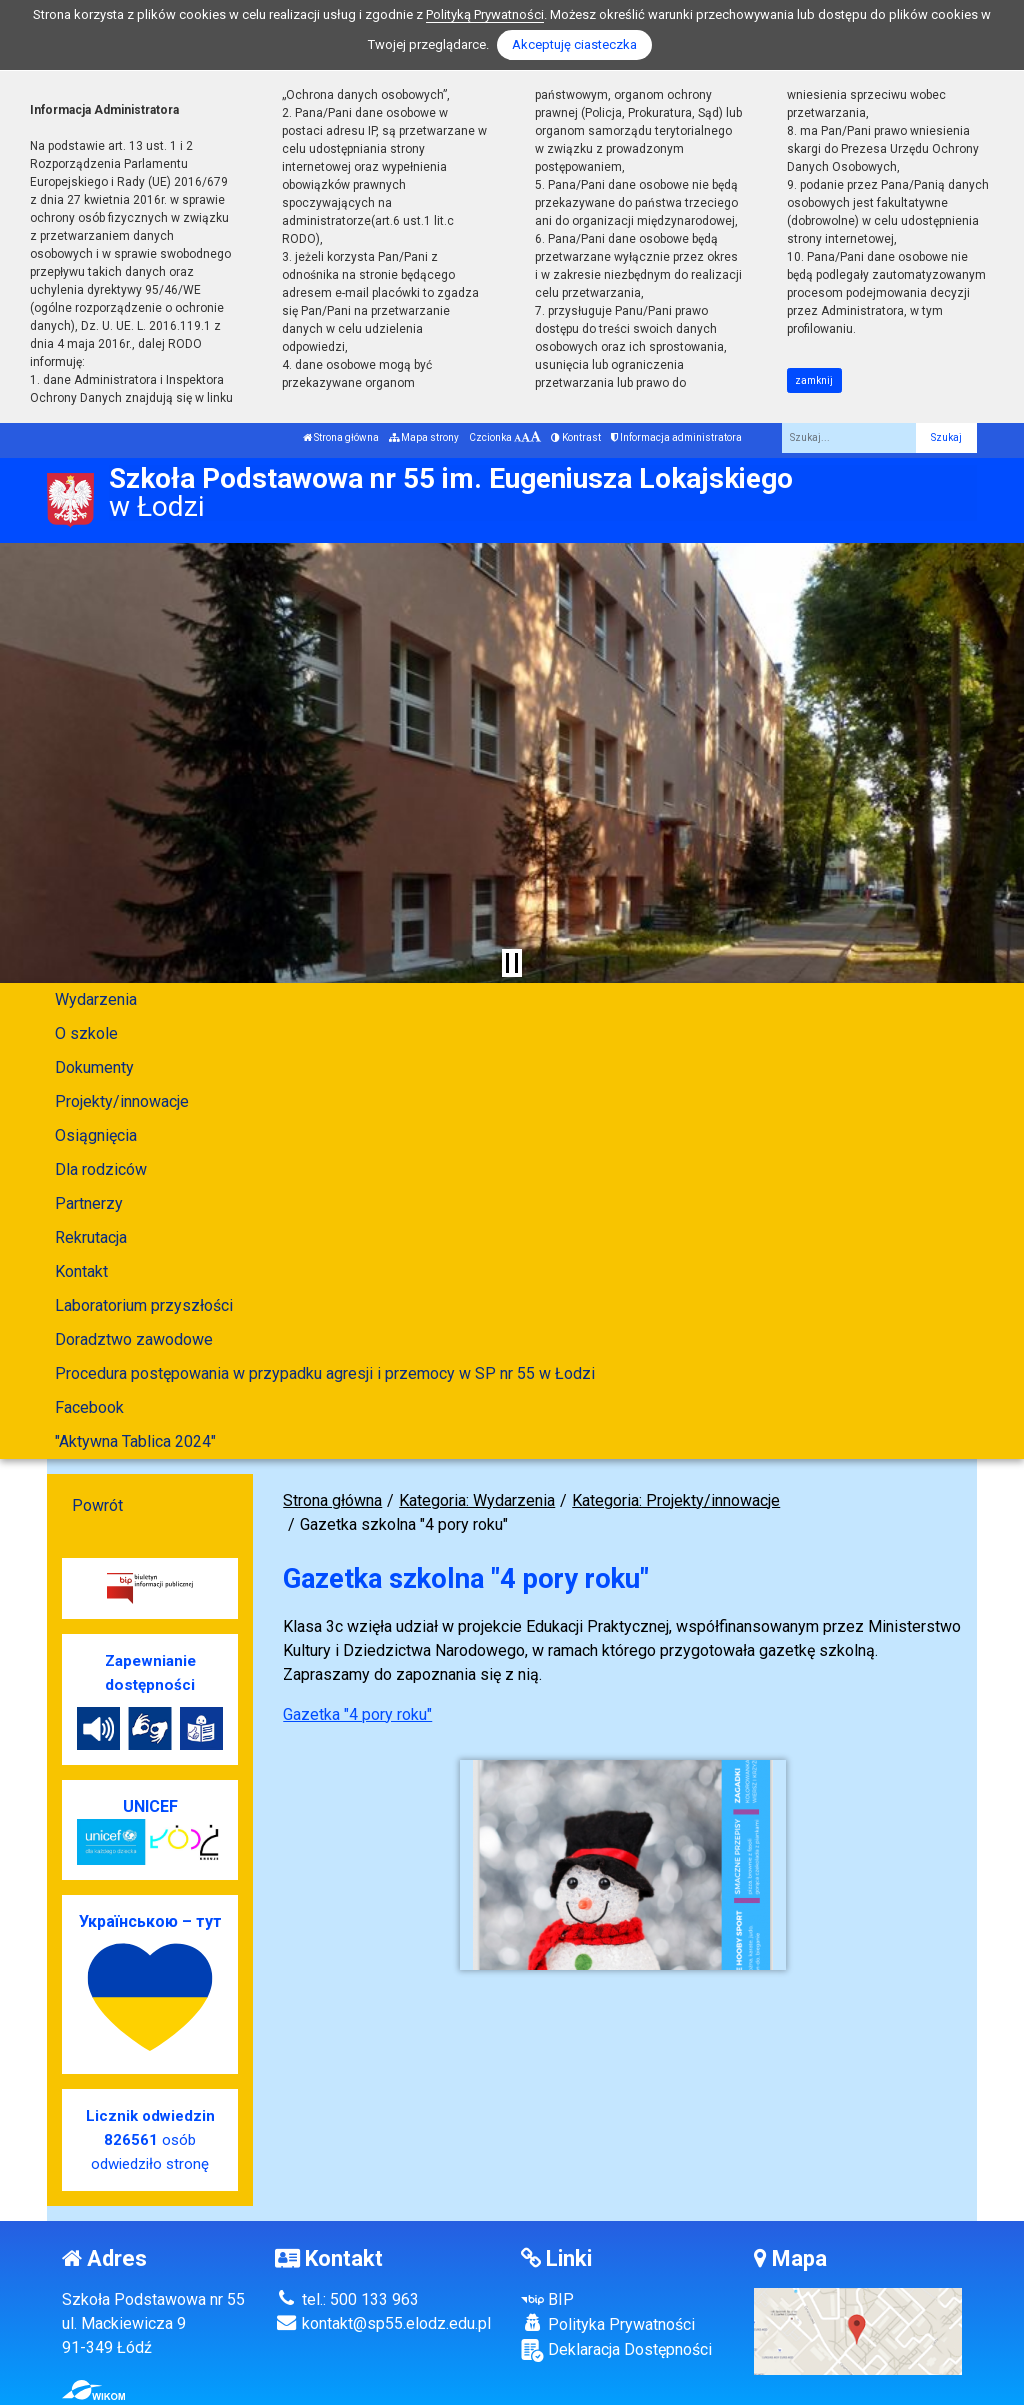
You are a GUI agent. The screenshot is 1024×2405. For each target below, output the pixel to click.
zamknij (814, 380)
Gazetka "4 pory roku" (357, 1714)
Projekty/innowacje (122, 1101)
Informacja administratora (676, 437)
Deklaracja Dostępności (616, 2350)
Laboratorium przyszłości (144, 1305)
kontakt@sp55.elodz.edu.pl (383, 2323)
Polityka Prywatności (608, 2324)
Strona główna (341, 437)
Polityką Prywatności (485, 14)
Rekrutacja (91, 1237)
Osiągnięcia (96, 1135)
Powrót (97, 1505)
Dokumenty (94, 1067)
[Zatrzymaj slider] (512, 963)
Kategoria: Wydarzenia (477, 1500)
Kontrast (576, 437)
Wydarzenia (96, 999)
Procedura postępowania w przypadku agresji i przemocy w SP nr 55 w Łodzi (325, 1373)
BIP (547, 2299)
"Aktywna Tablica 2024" (135, 1441)
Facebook (89, 1407)
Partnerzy (89, 1203)
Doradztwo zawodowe (134, 1339)
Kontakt (81, 1271)
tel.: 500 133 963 (347, 2299)
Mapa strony (424, 437)
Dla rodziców (101, 1169)
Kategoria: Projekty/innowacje (676, 1500)
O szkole (86, 1033)
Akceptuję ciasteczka (574, 44)
